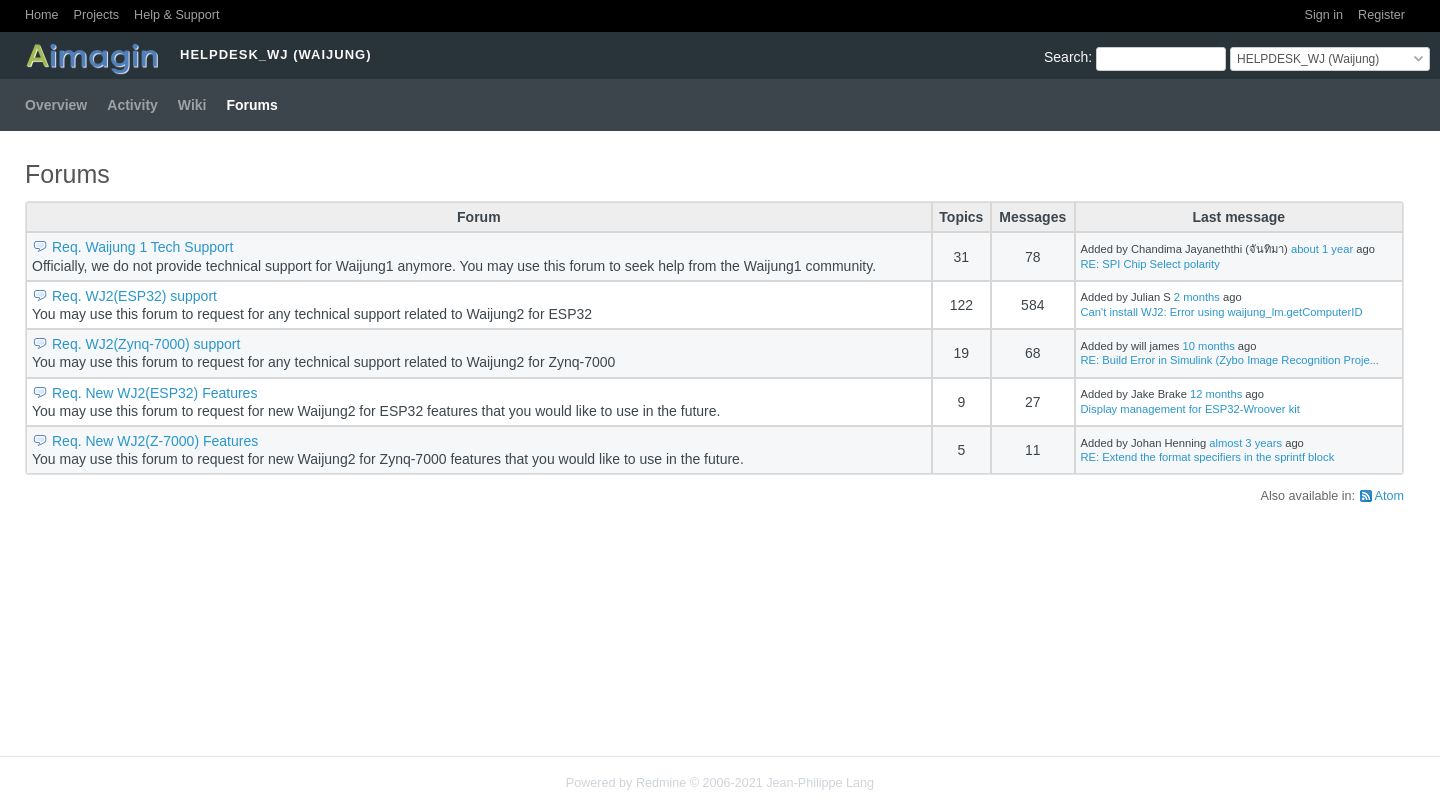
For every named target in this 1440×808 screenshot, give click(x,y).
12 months (1216, 394)
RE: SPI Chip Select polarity (1150, 264)
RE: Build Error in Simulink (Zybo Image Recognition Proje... (1230, 360)
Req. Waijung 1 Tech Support (142, 247)
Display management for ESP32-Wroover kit (1190, 409)
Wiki (192, 105)
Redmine (661, 783)
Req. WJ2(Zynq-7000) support (146, 344)
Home (42, 15)
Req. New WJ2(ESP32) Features (154, 393)
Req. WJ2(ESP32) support (134, 296)
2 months (1197, 297)
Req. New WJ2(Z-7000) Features (155, 441)
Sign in (1324, 15)
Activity (132, 105)
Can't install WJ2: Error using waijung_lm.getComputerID (1222, 312)
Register (1381, 15)
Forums (252, 105)
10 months (1209, 346)
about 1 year (1322, 249)
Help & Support (176, 15)
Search (1066, 57)
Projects (97, 15)
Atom (1389, 496)
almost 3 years (1245, 443)
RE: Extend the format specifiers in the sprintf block (1208, 457)
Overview (56, 105)
